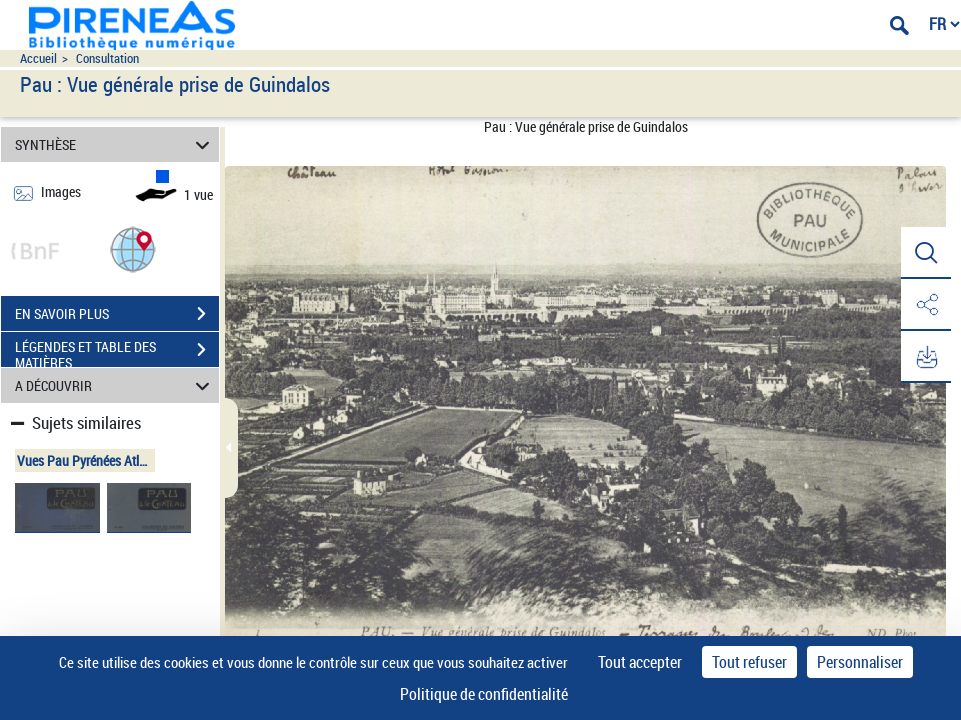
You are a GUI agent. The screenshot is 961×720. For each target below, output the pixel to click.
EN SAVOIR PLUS (117, 314)
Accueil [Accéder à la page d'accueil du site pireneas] (38, 58)
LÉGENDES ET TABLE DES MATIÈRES (117, 352)
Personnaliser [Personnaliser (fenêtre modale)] (860, 662)
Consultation (107, 58)
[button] (133, 248)
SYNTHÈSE (115, 144)
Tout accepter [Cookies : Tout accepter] (640, 662)
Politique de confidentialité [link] (484, 694)
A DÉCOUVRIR (115, 385)
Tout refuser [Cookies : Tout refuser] (749, 662)
